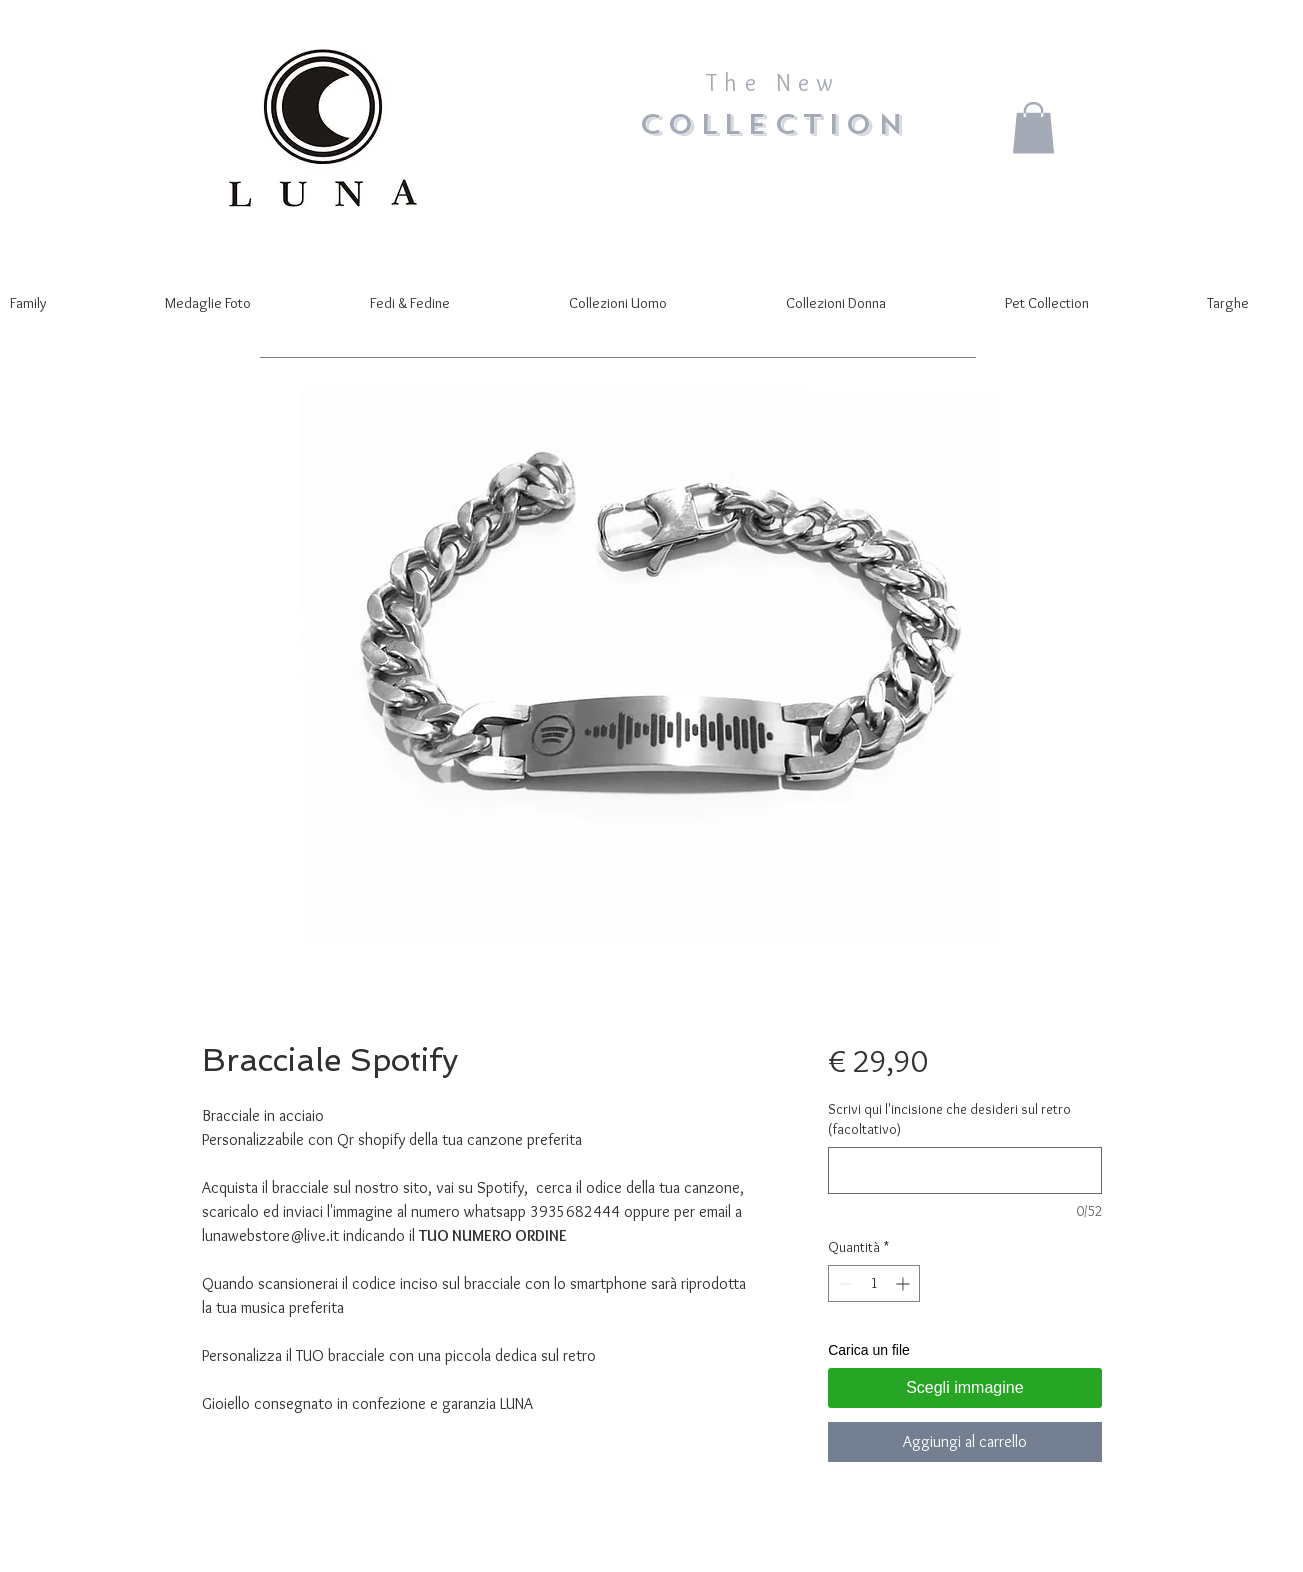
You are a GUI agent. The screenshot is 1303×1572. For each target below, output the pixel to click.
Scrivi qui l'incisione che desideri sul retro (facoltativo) (949, 1119)
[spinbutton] (874, 1283)
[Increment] (904, 1283)
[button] (1033, 127)
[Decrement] (843, 1283)
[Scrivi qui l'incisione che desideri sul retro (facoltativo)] (964, 1170)
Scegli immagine (964, 1387)
